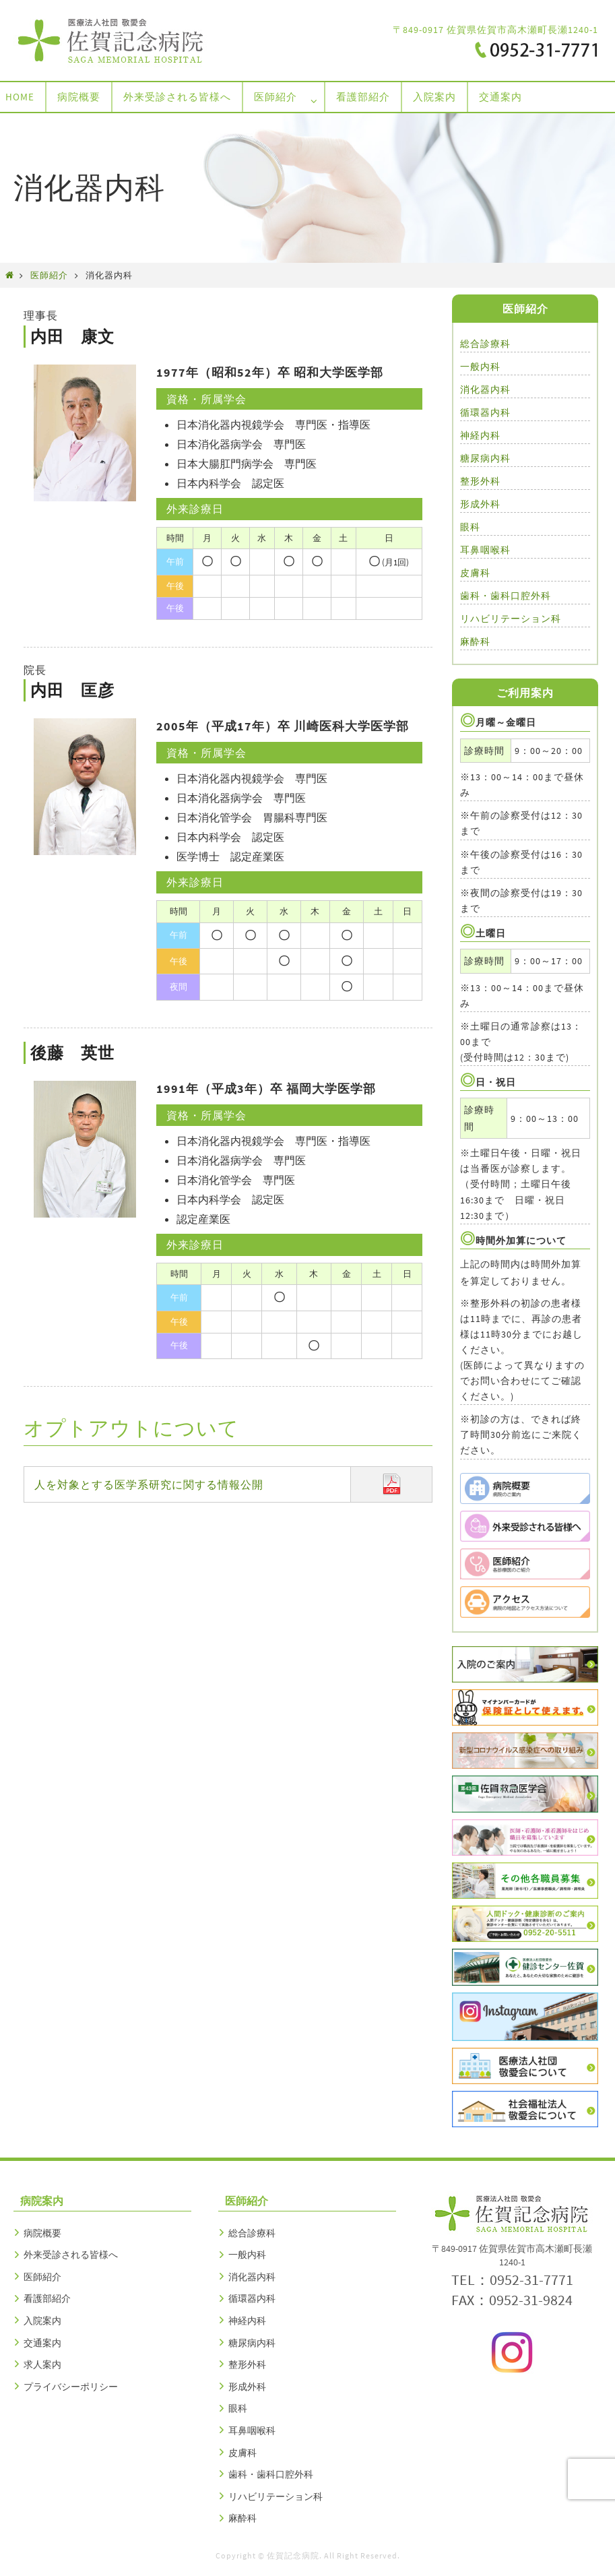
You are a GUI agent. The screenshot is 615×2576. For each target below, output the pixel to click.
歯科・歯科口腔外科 (505, 596)
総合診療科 (485, 344)
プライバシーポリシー (71, 2387)
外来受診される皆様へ (71, 2255)
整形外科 (480, 481)
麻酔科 (475, 641)
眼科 (470, 527)
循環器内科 (485, 412)
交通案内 (42, 2343)
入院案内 (42, 2321)
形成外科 (480, 504)
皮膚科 (475, 573)
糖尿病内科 (485, 458)
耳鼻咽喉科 (485, 550)
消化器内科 (485, 389)
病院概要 (42, 2233)
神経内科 (480, 435)
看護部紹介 (47, 2298)
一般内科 (480, 366)
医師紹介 (49, 275)
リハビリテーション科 (510, 618)
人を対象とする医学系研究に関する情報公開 (148, 1484)
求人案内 (42, 2364)
